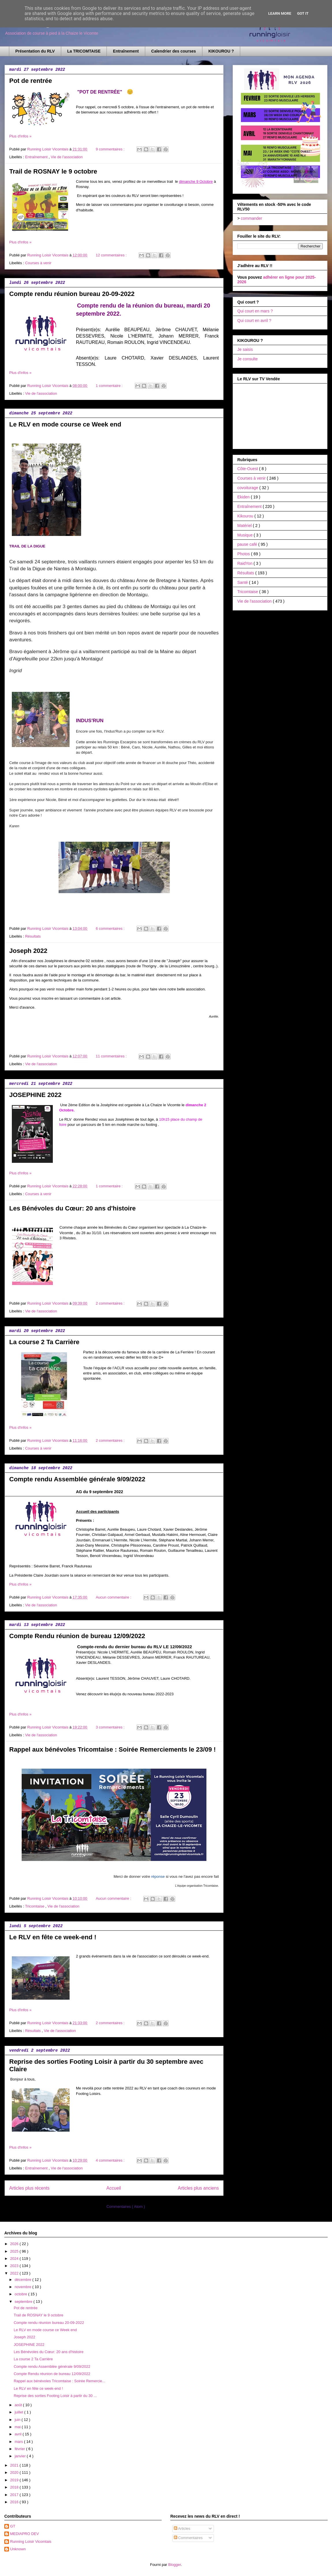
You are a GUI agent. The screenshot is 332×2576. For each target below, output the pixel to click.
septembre (24, 2301)
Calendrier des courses (173, 51)
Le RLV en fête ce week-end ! (52, 1937)
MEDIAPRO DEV (24, 2534)
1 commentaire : (110, 385)
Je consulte (247, 359)
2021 (15, 2465)
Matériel (245, 525)
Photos (244, 554)
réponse (158, 1876)
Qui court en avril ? (254, 320)
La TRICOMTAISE (84, 51)
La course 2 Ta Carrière (44, 1342)
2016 (15, 2502)
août (19, 2405)
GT (12, 2526)
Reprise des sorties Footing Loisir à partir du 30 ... (55, 2396)
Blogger (174, 2564)
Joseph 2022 (28, 950)
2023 (15, 2266)
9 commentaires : (111, 149)
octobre (21, 2294)
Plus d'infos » (20, 136)
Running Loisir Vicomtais (30, 2541)
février (20, 2449)
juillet (19, 2412)
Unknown (18, 2549)
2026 (15, 2244)
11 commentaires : (112, 1056)
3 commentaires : (111, 1727)
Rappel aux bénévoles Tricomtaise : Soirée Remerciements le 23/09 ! (112, 1749)
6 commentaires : (111, 928)
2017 (15, 2495)
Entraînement (126, 51)
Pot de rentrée (30, 80)
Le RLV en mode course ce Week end (65, 424)
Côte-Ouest (248, 468)
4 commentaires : (111, 2160)
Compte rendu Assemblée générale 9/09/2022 (77, 1479)
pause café (247, 544)
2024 (15, 2258)
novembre (23, 2287)
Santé (243, 582)
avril (19, 2434)
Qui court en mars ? (255, 311)
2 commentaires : (111, 1303)
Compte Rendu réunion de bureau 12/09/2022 (77, 1636)
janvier (21, 2456)
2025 (15, 2251)
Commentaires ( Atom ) (126, 2206)
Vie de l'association (67, 157)
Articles (182, 2528)
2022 (15, 2273)
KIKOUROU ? (221, 51)
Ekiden (244, 497)
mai (18, 2427)
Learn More (279, 13)
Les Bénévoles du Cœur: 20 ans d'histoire (72, 1208)
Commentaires (188, 2538)
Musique (245, 535)
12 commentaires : (112, 255)
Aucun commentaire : (114, 1597)
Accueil (114, 2188)
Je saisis (245, 349)
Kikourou (245, 516)
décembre (23, 2279)
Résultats (33, 936)
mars (19, 2441)
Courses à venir (38, 263)
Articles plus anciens (198, 2188)
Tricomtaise (35, 1906)
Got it (303, 13)
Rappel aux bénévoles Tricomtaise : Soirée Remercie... (59, 2381)
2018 (15, 2487)
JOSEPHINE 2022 (35, 1094)
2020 (15, 2472)
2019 (15, 2480)
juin (18, 2419)
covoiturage (248, 487)
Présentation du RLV (35, 51)
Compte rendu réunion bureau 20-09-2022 (72, 293)
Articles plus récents (29, 2188)
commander (251, 218)
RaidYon (245, 563)
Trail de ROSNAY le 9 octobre (53, 171)
